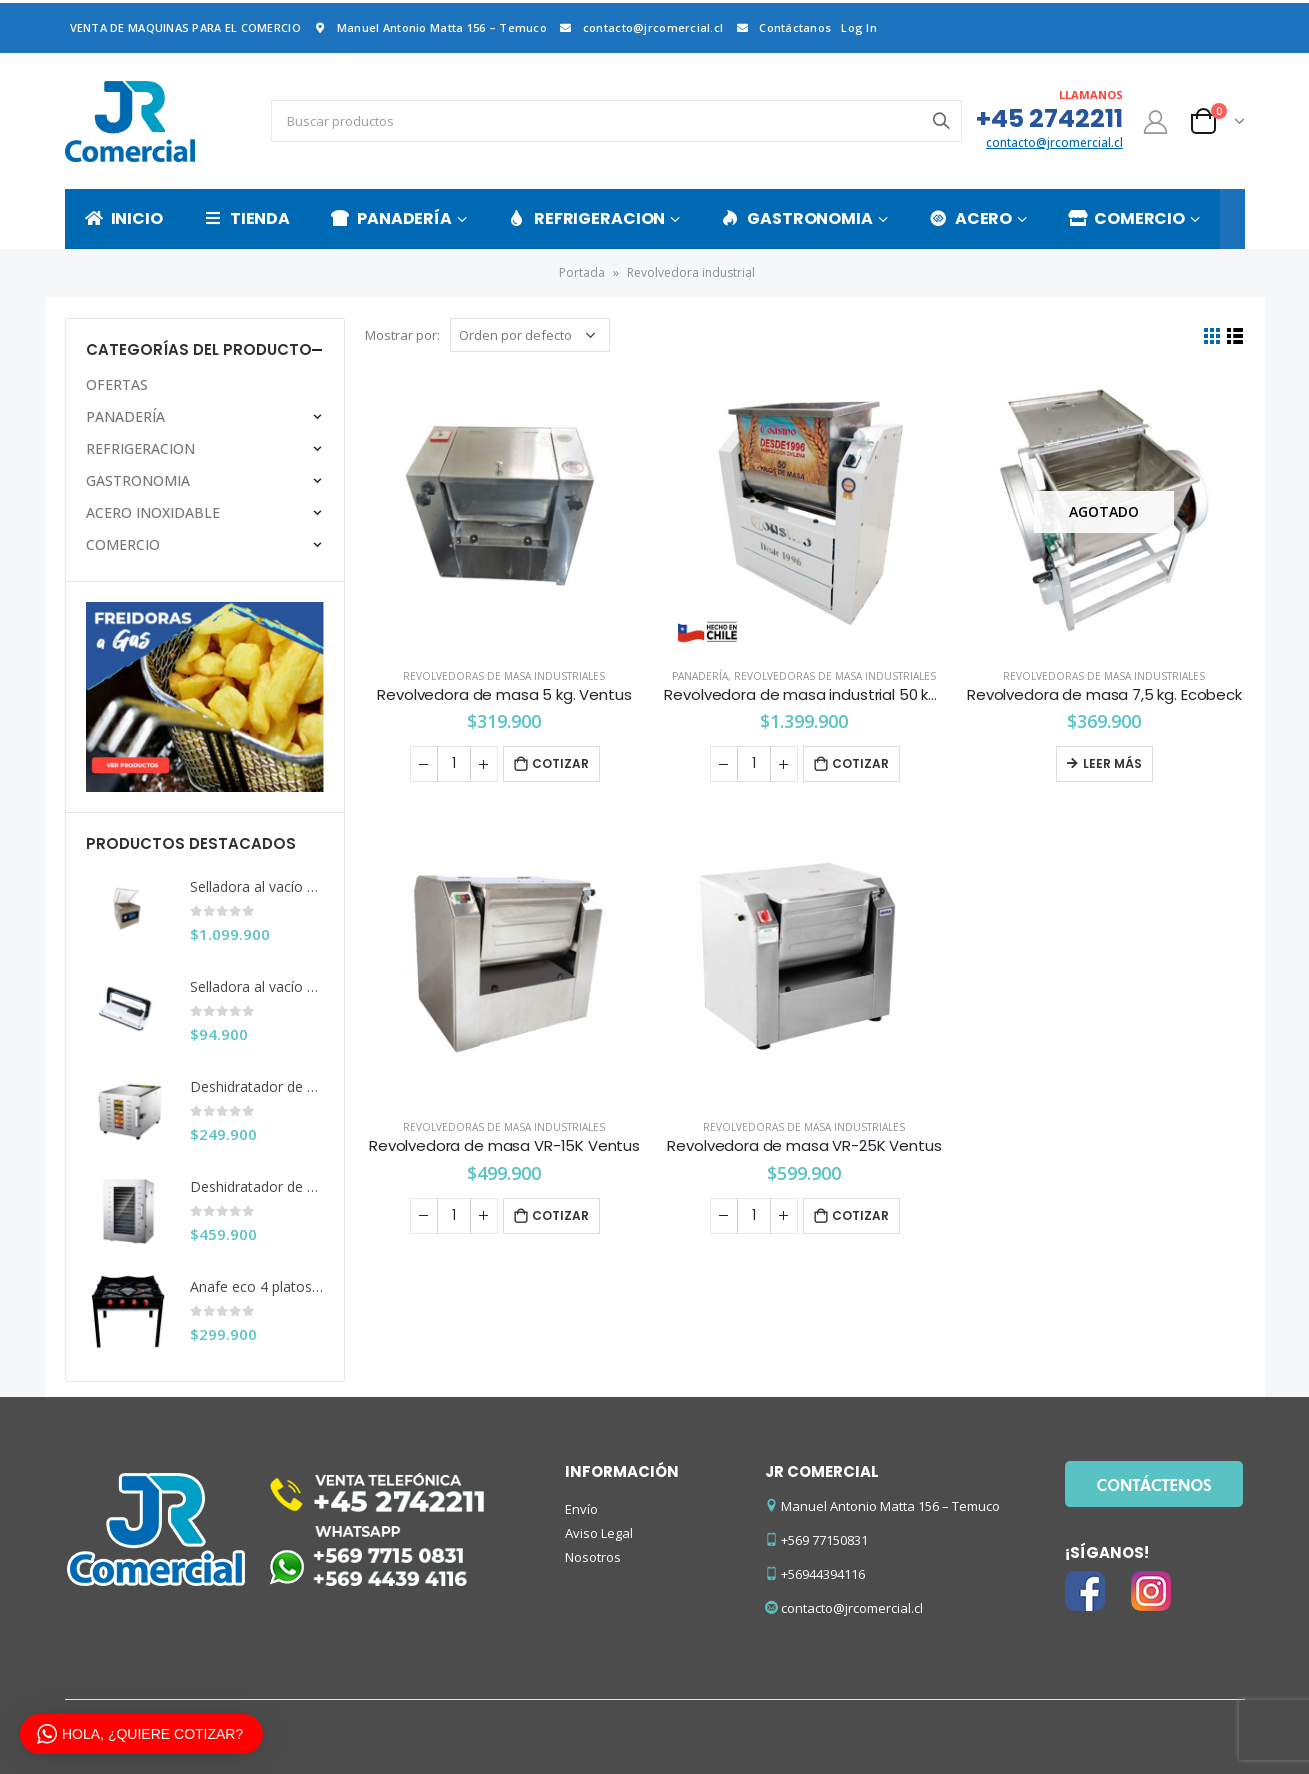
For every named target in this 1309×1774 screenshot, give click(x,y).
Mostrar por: (402, 335)
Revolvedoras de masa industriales (504, 676)
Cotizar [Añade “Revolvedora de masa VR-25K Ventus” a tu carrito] (860, 1215)
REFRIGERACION (586, 218)
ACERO (970, 218)
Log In (859, 27)
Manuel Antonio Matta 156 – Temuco (429, 27)
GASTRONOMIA (797, 218)
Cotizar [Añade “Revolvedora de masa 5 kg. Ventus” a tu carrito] (560, 763)
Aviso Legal (599, 1533)
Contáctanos (782, 27)
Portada (582, 272)
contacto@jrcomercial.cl (640, 27)
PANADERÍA (391, 218)
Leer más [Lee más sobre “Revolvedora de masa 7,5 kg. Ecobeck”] (1112, 763)
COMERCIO (1126, 218)
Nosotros (593, 1557)
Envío (581, 1509)
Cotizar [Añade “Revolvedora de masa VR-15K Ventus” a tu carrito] (560, 1215)
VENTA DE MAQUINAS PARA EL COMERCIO (185, 27)
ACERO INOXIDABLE (153, 512)
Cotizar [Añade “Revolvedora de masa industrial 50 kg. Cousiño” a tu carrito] (860, 763)
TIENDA (247, 218)
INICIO (124, 218)
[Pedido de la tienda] (530, 335)
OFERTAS (117, 384)
